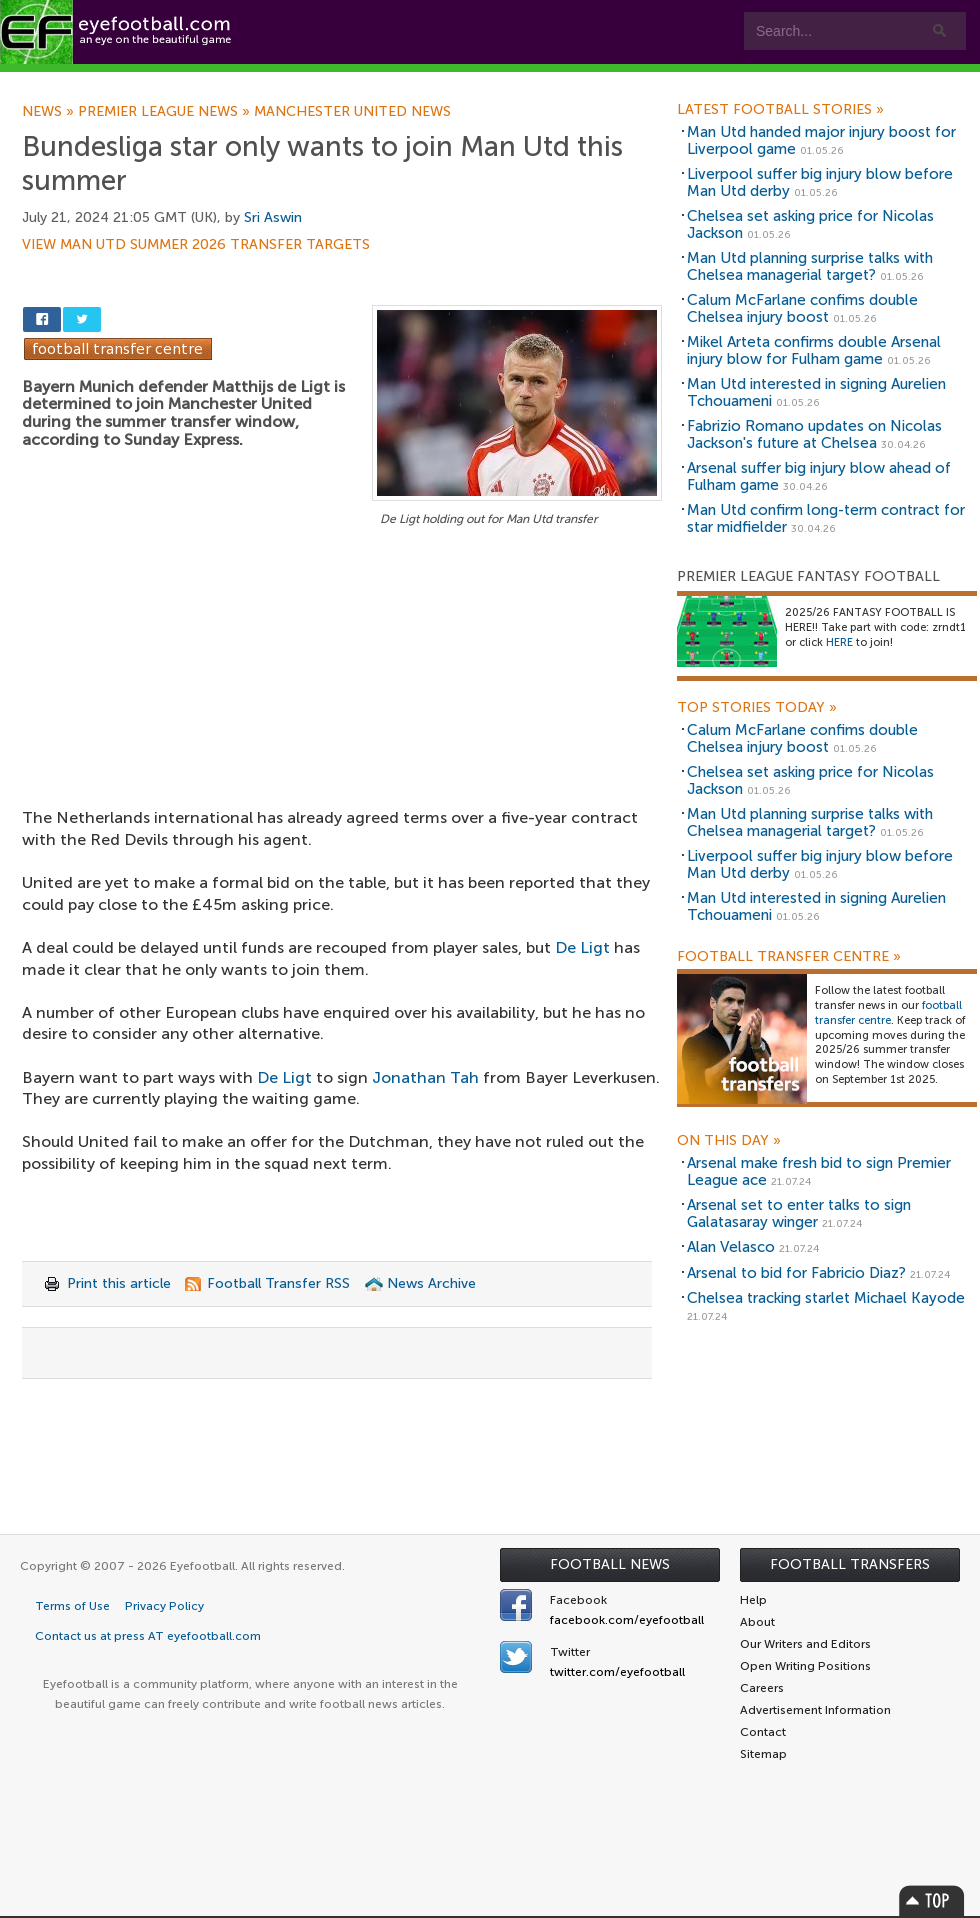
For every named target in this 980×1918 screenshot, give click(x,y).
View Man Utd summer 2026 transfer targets (196, 245)
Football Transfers (850, 1564)
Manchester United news (352, 112)
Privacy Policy (164, 1606)
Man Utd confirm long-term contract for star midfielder (826, 518)
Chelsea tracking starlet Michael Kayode (826, 1298)
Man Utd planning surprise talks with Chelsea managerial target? (810, 266)
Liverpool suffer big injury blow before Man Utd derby (820, 182)
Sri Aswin (273, 217)
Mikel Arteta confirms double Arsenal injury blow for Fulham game (814, 350)
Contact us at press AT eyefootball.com (148, 1636)
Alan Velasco (731, 1247)
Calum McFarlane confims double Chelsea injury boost (802, 308)
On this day (729, 1141)
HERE (839, 642)
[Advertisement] (342, 679)
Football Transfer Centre (789, 957)
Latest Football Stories (780, 110)
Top (932, 1900)
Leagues (407, 81)
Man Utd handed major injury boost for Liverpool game (821, 140)
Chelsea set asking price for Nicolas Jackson (810, 224)
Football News (610, 1564)
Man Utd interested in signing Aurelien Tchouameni (816, 392)
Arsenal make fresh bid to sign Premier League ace (819, 1171)
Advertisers (745, 81)
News (50, 112)
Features (297, 81)
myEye (513, 81)
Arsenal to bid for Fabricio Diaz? (796, 1273)
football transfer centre (888, 1013)
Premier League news (166, 112)
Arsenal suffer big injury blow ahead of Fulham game (819, 476)
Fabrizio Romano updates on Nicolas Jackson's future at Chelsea (814, 434)
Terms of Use (72, 1606)
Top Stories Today (757, 708)
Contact (624, 81)
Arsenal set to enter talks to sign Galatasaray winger (799, 1213)
